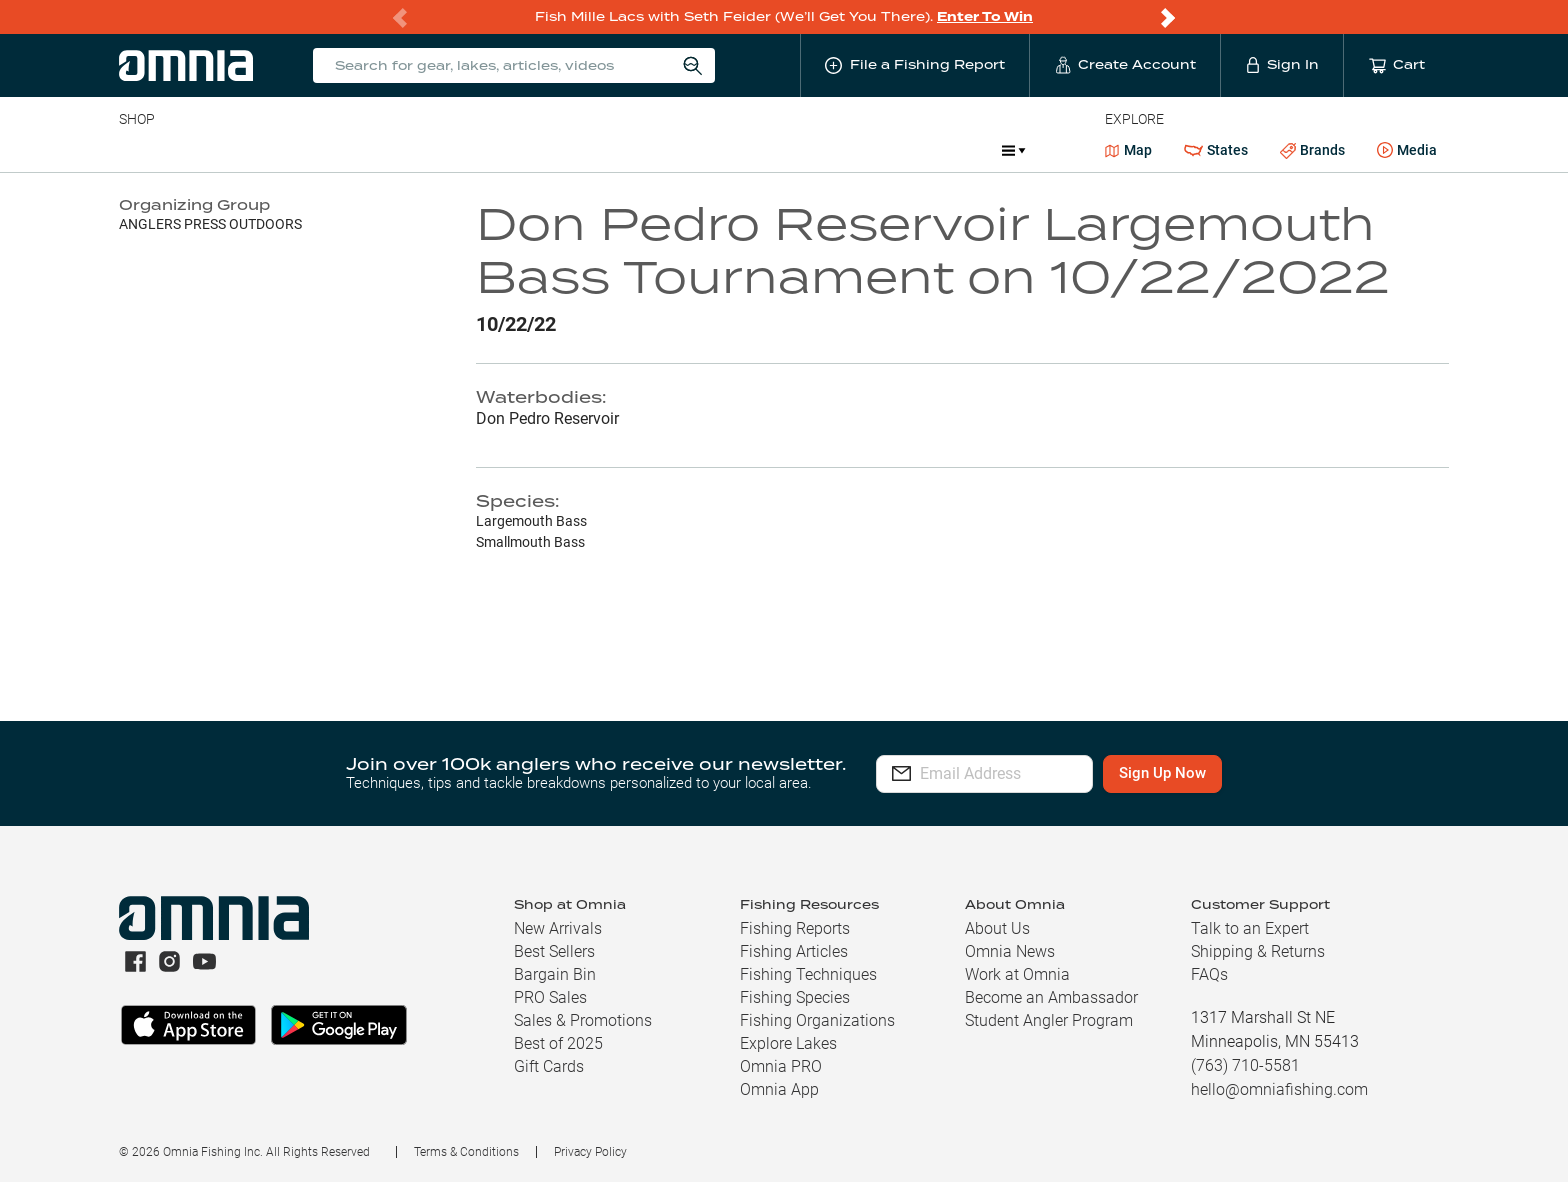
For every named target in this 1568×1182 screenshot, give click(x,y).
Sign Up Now (1232, 773)
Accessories (503, 150)
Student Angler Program (1049, 1020)
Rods (260, 150)
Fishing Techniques (808, 974)
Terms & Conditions (466, 1152)
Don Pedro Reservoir (547, 418)
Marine (596, 150)
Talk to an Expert (1250, 928)
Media (1407, 151)
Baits (135, 150)
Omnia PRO (781, 1066)
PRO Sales (550, 997)
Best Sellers (554, 951)
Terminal (404, 150)
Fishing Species (795, 997)
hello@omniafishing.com (1279, 1089)
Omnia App (779, 1089)
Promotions (933, 152)
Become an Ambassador (1051, 997)
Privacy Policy (590, 1152)
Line (198, 150)
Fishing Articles (794, 951)
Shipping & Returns (1258, 951)
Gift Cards (549, 1066)
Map (1128, 150)
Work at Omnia (1017, 974)
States (1216, 150)
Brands (1312, 150)
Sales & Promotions (583, 1020)
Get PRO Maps (697, 150)
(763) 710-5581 (1245, 1065)
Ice (784, 150)
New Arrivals (558, 928)
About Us (997, 928)
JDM (840, 150)
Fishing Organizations (817, 1020)
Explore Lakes (788, 1043)
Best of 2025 (558, 1043)
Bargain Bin (555, 974)
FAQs (1209, 974)
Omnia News (1010, 951)
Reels (326, 150)
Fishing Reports (795, 928)
